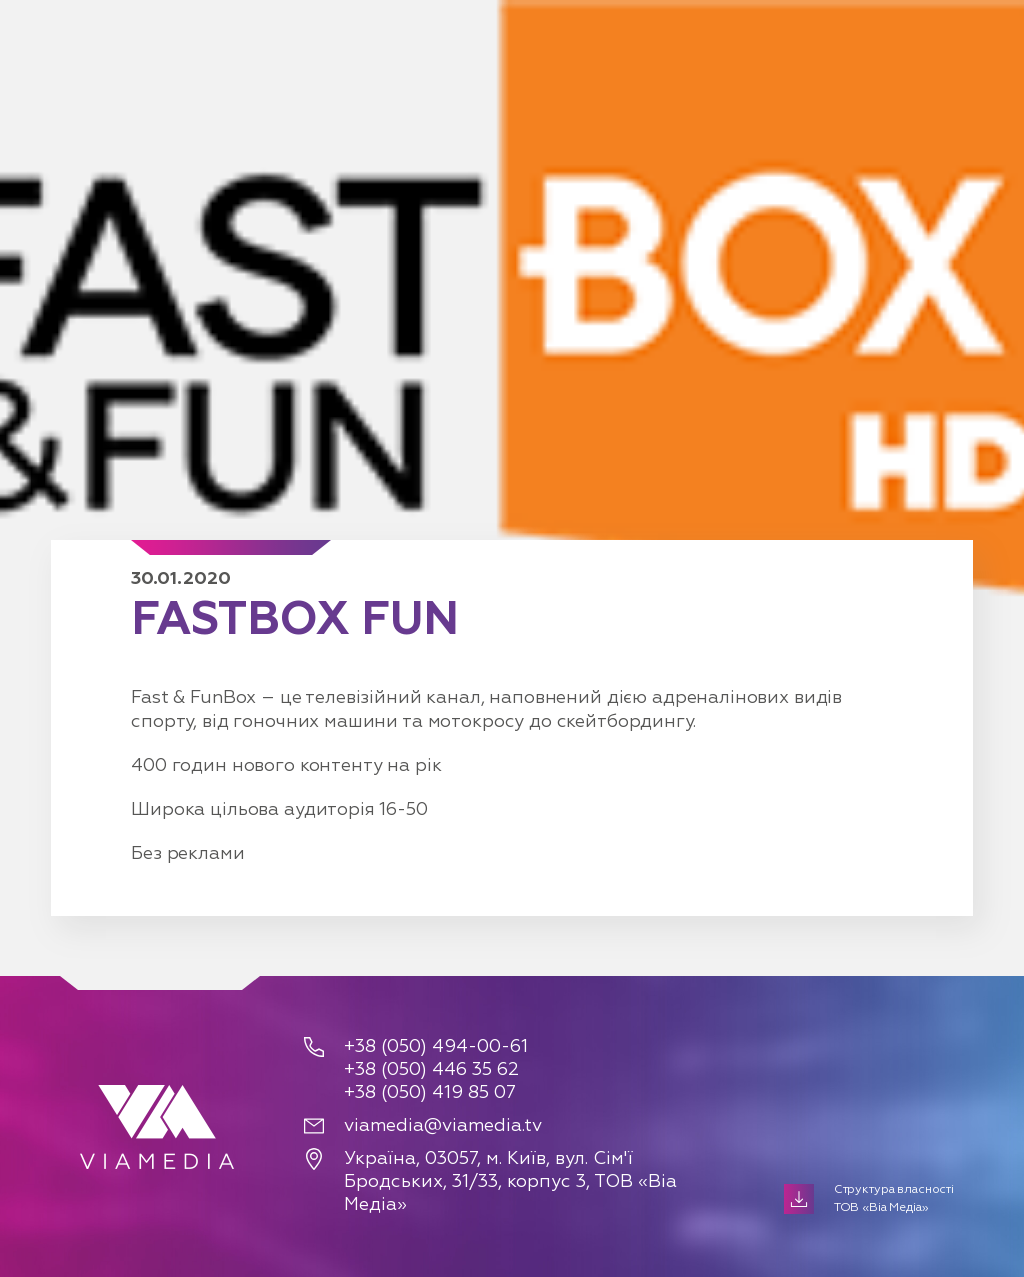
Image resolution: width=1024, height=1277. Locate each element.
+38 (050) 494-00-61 (436, 1047)
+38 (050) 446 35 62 (431, 1070)
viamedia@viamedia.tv (443, 1126)
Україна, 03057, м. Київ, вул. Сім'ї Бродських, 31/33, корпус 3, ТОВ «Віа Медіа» (510, 1182)
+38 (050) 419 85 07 (430, 1093)
